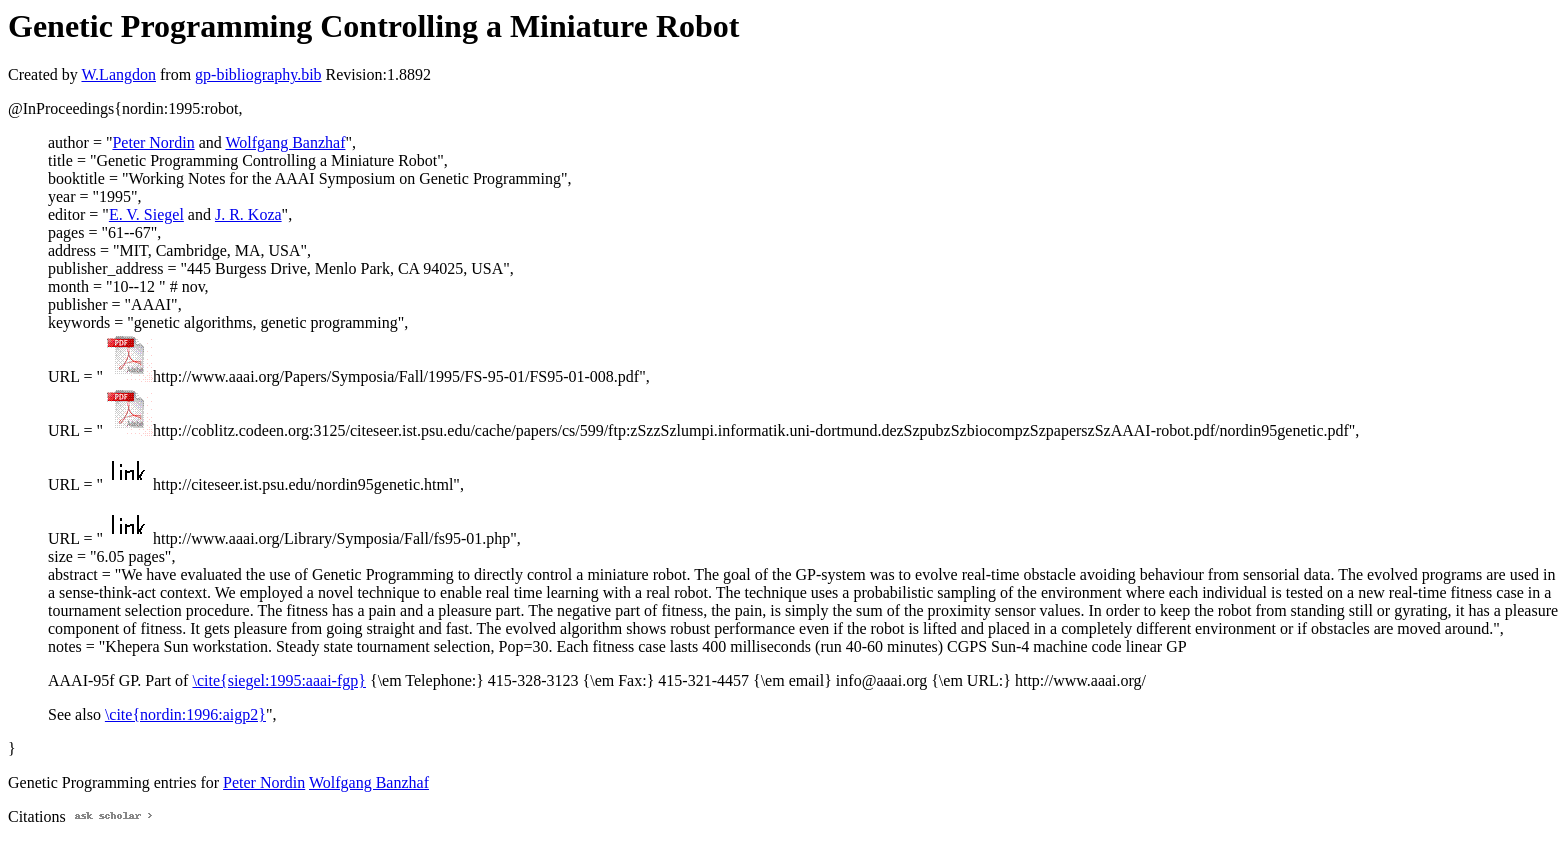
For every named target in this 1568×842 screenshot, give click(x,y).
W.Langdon (118, 74)
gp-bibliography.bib (258, 74)
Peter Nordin (153, 142)
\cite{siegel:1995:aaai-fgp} (279, 680)
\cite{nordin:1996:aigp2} (185, 714)
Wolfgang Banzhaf (285, 142)
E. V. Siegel (146, 214)
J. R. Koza (248, 214)
